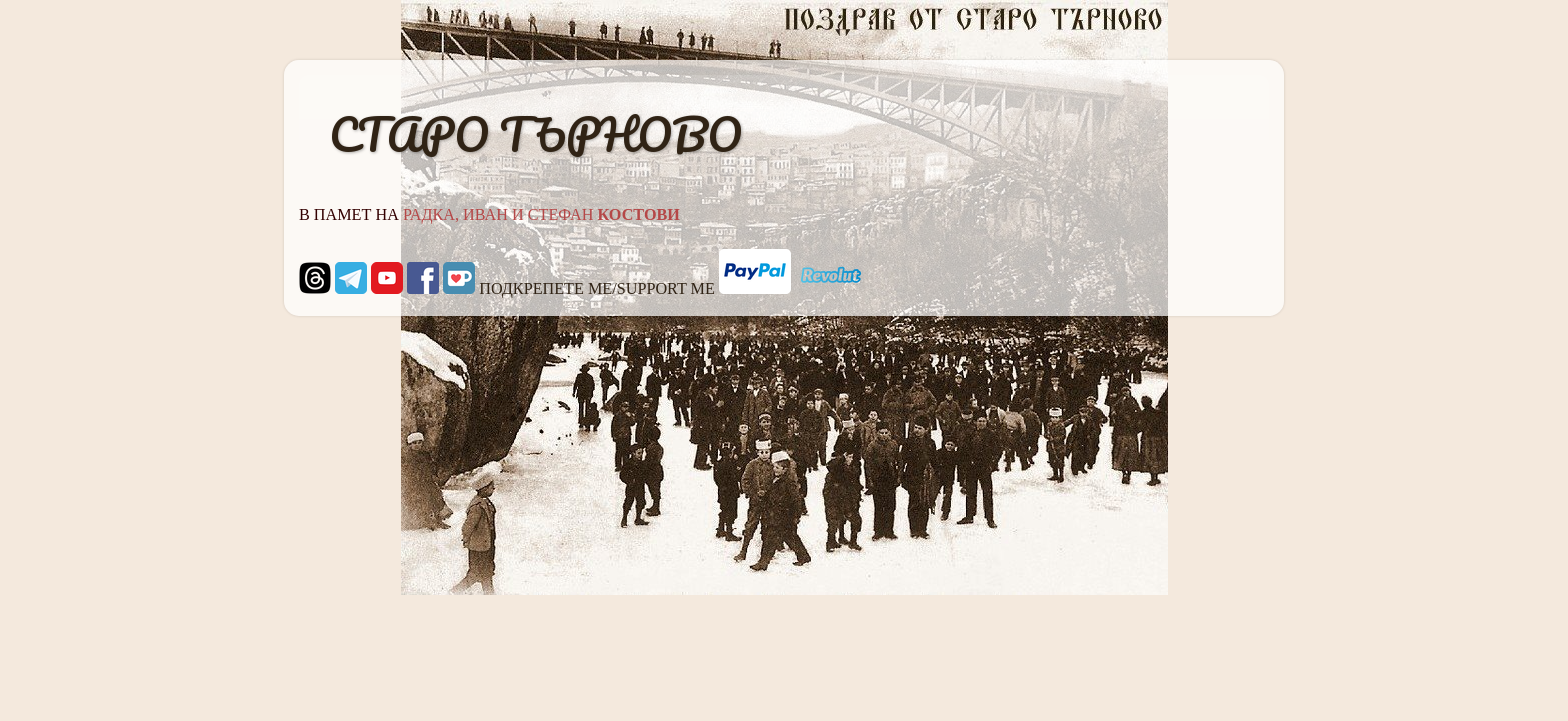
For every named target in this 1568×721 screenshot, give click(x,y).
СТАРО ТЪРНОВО (535, 134)
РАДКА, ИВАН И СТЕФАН (541, 215)
